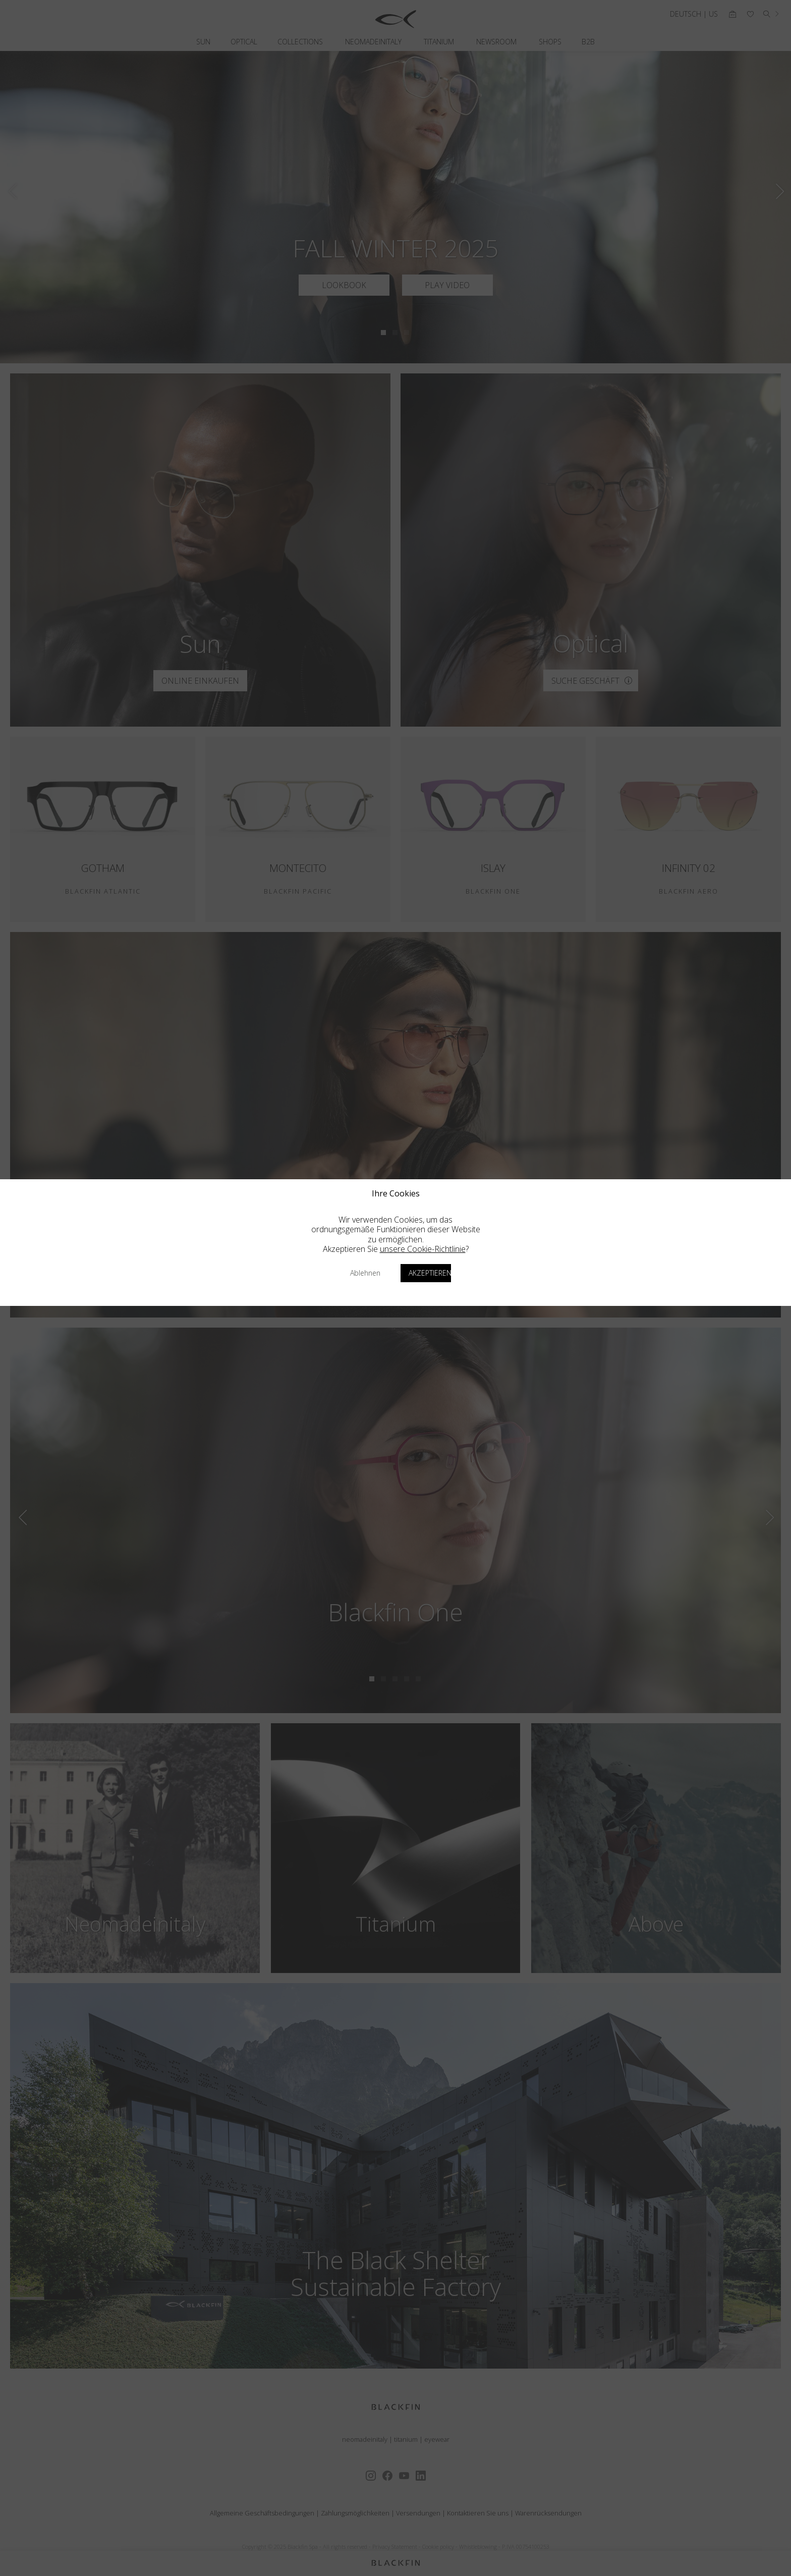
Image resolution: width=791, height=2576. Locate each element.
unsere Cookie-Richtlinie (423, 1248)
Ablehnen (365, 1273)
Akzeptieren (430, 1273)
